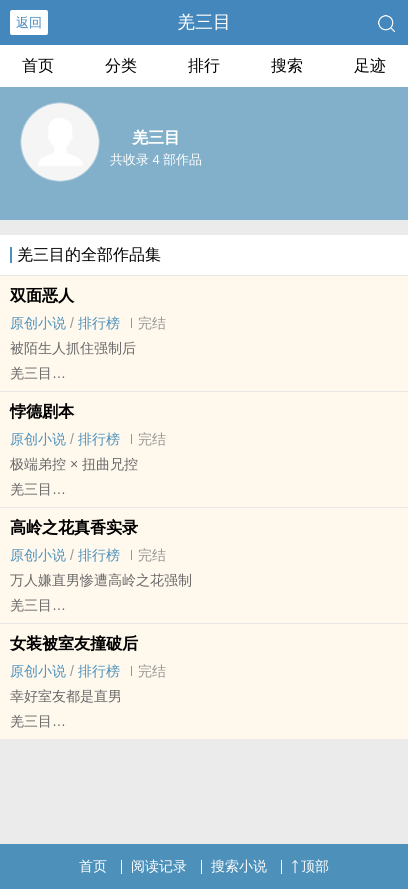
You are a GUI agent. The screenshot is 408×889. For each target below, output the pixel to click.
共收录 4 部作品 (156, 159)
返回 (29, 22)
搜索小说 (239, 866)
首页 (38, 65)
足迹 (370, 65)
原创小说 (38, 323)
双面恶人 (42, 295)
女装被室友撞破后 (74, 643)
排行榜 (99, 323)
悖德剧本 (42, 411)
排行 (204, 65)
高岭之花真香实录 (74, 527)
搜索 (287, 65)
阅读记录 (159, 866)
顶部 (310, 866)
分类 (121, 65)
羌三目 (204, 22)
